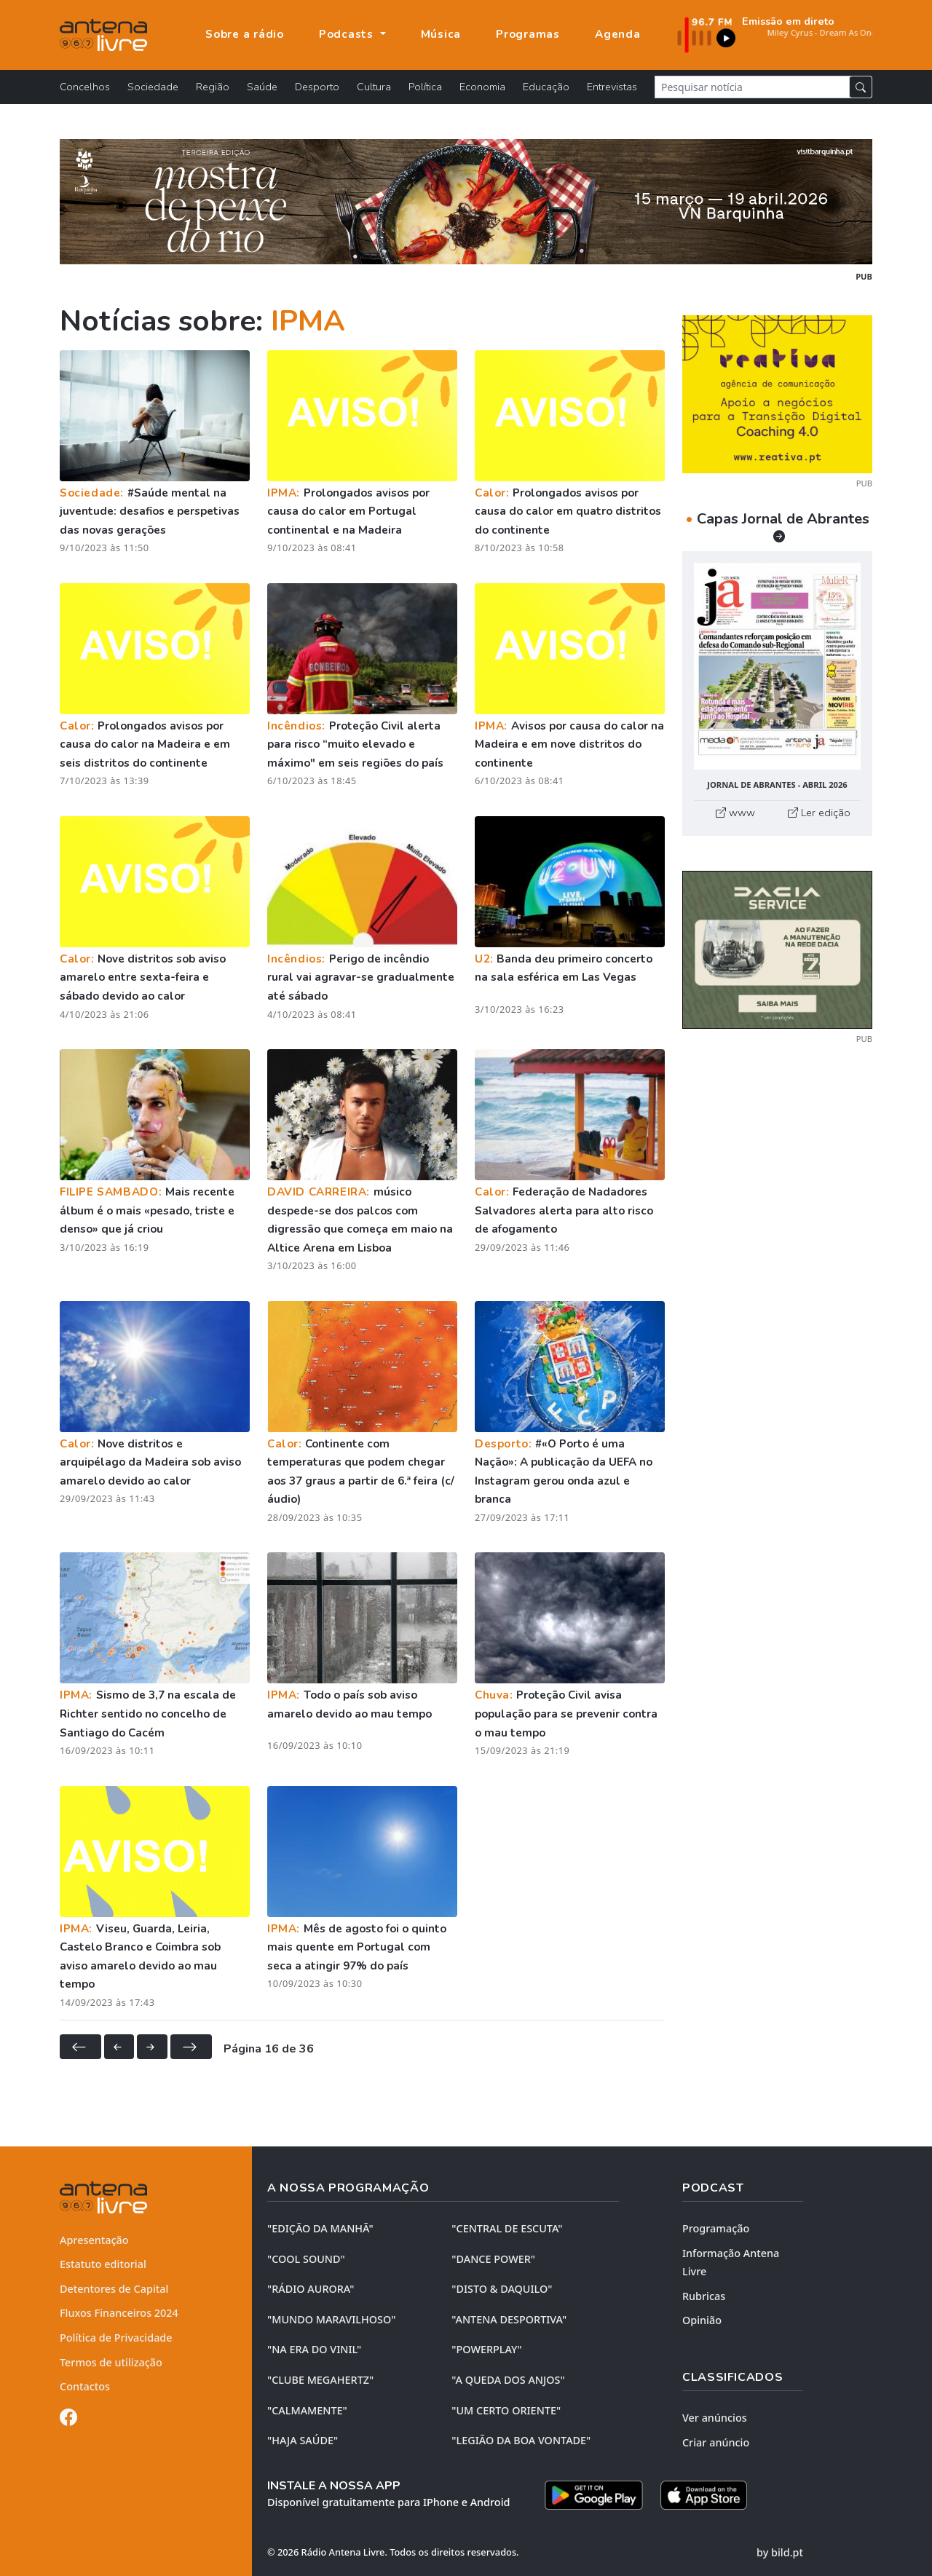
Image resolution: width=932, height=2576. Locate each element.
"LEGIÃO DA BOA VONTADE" (521, 2440)
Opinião (702, 2320)
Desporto (317, 86)
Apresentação (94, 2240)
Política (425, 86)
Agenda (618, 34)
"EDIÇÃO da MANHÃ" (320, 2228)
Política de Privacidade (116, 2337)
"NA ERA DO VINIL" (314, 2349)
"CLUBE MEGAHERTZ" (320, 2380)
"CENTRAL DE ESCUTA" (506, 2228)
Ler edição (819, 812)
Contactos (85, 2386)
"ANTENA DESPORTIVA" (508, 2319)
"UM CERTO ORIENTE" (506, 2410)
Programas (528, 34)
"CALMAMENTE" (307, 2410)
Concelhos (85, 86)
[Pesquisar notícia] (752, 87)
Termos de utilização (111, 2362)
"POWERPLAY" (486, 2349)
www (735, 812)
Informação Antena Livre (730, 2262)
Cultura (374, 86)
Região (212, 86)
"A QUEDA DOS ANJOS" (507, 2380)
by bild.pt (780, 2552)
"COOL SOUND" (306, 2259)
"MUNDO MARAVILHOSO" (331, 2319)
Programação (715, 2228)
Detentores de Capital (114, 2289)
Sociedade (152, 86)
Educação (546, 86)
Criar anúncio (715, 2442)
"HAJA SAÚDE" (302, 2440)
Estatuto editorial (103, 2264)
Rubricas (703, 2296)
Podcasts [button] (348, 34)
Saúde (262, 86)
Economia (482, 86)
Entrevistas (612, 86)
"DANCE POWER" (493, 2259)
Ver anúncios (714, 2418)
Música (441, 34)
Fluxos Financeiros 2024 (119, 2313)
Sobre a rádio (244, 34)
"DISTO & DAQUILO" (501, 2289)
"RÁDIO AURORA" (310, 2289)
